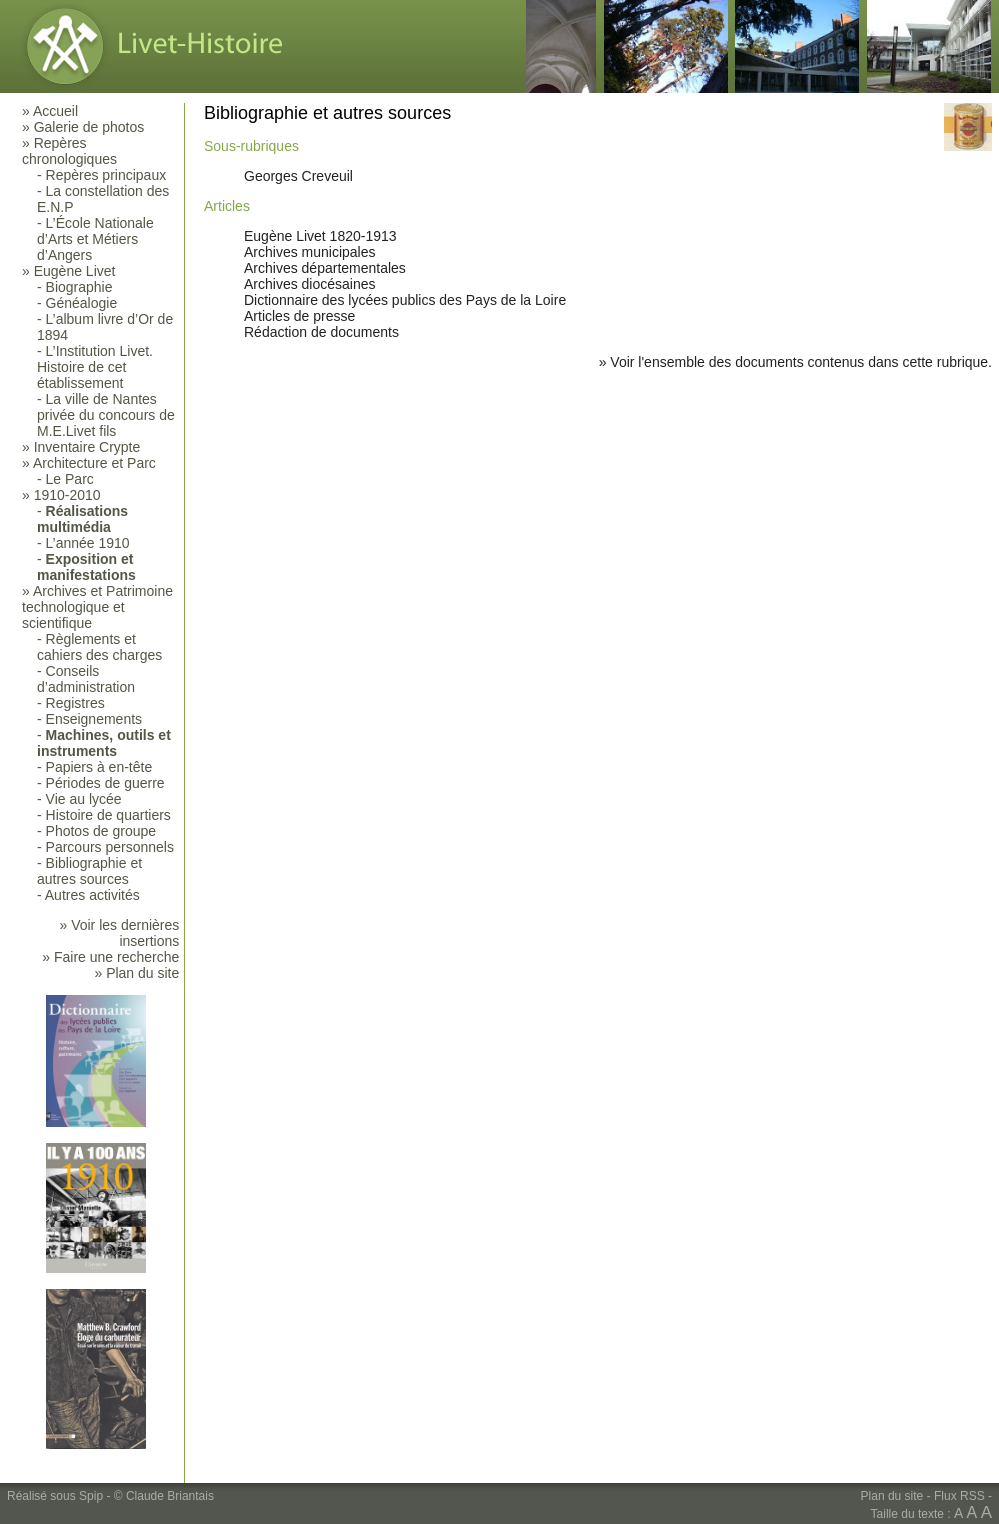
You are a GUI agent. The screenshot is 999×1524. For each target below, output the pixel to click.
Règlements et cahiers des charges (99, 647)
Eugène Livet (75, 271)
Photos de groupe (101, 831)
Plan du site (892, 1496)
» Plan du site (136, 973)
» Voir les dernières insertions (119, 933)
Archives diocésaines (310, 284)
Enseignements (94, 719)
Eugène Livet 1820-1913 (320, 236)
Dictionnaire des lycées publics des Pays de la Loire (405, 300)
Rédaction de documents (321, 332)
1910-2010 (67, 495)
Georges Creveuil (298, 176)
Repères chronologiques (69, 151)
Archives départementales (325, 268)
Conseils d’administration (86, 679)
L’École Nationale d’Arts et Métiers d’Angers (95, 239)
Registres (75, 703)
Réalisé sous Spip (55, 1496)
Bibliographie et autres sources (89, 871)
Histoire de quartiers (108, 815)
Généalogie (82, 303)
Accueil (55, 111)
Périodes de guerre (105, 783)
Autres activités (92, 895)
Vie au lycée (84, 799)
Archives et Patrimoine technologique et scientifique (97, 607)
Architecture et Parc (94, 463)
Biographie (79, 287)
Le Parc (70, 479)
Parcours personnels (110, 847)
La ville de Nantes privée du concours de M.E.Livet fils (106, 415)
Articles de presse (299, 316)
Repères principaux (106, 175)
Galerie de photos (89, 127)
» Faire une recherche (110, 957)
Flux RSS (959, 1496)
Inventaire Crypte (87, 447)
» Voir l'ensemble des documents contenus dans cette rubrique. (795, 362)
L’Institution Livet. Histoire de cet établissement (95, 367)
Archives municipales (310, 252)
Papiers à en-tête (99, 767)
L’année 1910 (88, 543)
